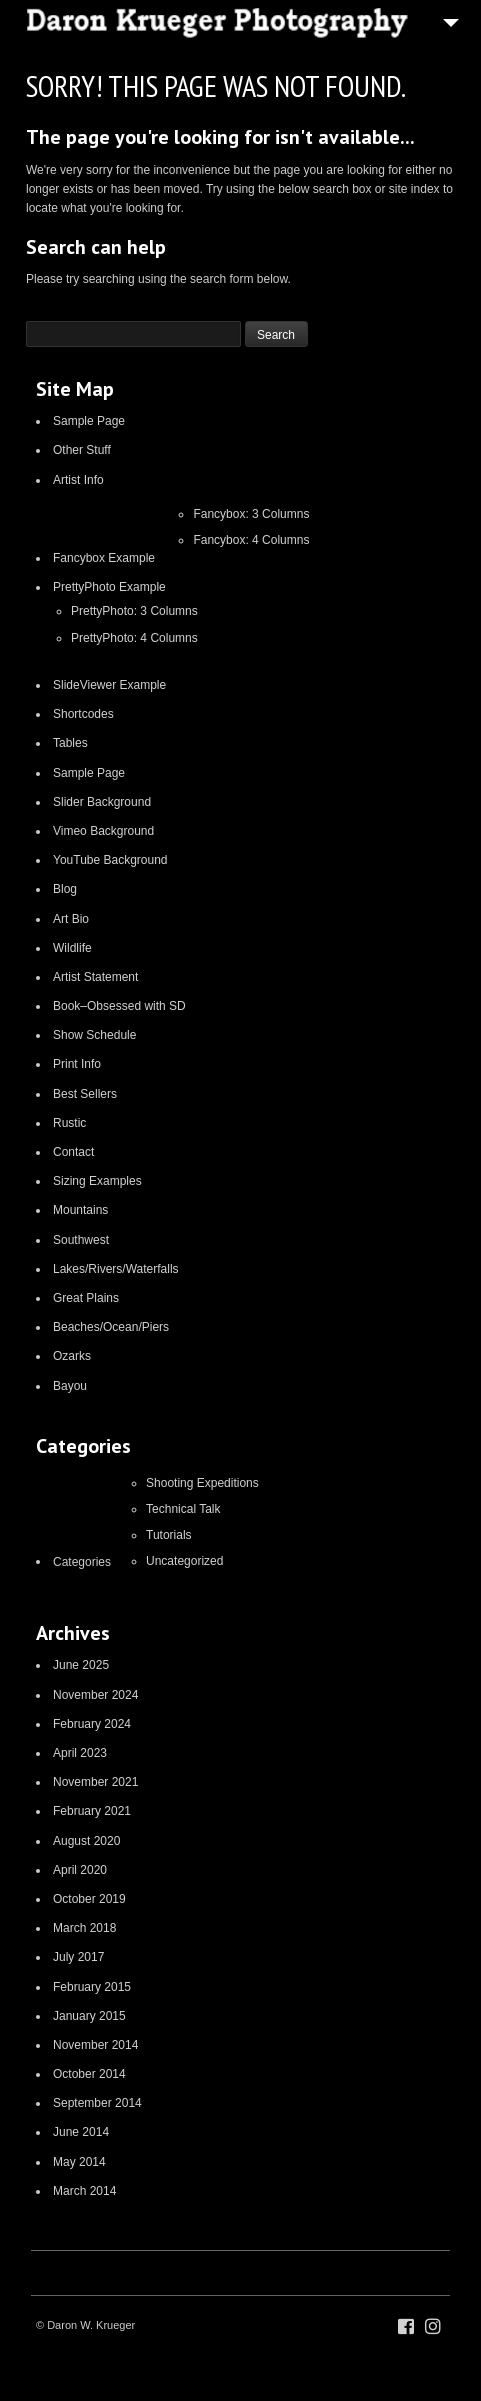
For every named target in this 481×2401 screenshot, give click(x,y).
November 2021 (95, 1782)
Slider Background (102, 802)
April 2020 (80, 1870)
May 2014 (79, 2162)
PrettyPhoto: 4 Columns (134, 638)
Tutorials (169, 1535)
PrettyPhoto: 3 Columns (134, 611)
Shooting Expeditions (202, 1483)
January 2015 (89, 2016)
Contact (73, 1152)
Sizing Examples (97, 1181)
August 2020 (86, 1841)
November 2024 (95, 1695)
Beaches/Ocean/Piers (111, 1327)
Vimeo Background (103, 831)
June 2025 (81, 1665)
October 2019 (89, 1899)
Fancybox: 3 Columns (251, 514)
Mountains (80, 1210)
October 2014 (89, 2074)
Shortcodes (83, 714)
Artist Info (78, 480)
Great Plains (86, 1298)
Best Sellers (85, 1094)
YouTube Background (110, 860)
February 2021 (92, 1811)
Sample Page (89, 421)
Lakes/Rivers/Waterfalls (116, 1269)
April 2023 (80, 1753)
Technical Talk (183, 1509)
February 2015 (92, 1987)
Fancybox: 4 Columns (251, 540)
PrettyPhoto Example (109, 587)
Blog (65, 889)
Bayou (70, 1386)
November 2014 (95, 2045)
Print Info (77, 1064)
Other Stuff (82, 450)
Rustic (69, 1123)
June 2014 (81, 2132)
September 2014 (97, 2103)
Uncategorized (184, 1561)
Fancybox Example (104, 558)
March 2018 (84, 1928)
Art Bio (71, 919)
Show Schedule (94, 1035)
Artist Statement (95, 977)
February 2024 (92, 1724)
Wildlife (72, 948)
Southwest (81, 1240)
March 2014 (84, 2191)
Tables (70, 743)
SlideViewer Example (109, 685)
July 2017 (78, 1957)
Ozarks (72, 1356)
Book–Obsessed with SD (119, 1006)
